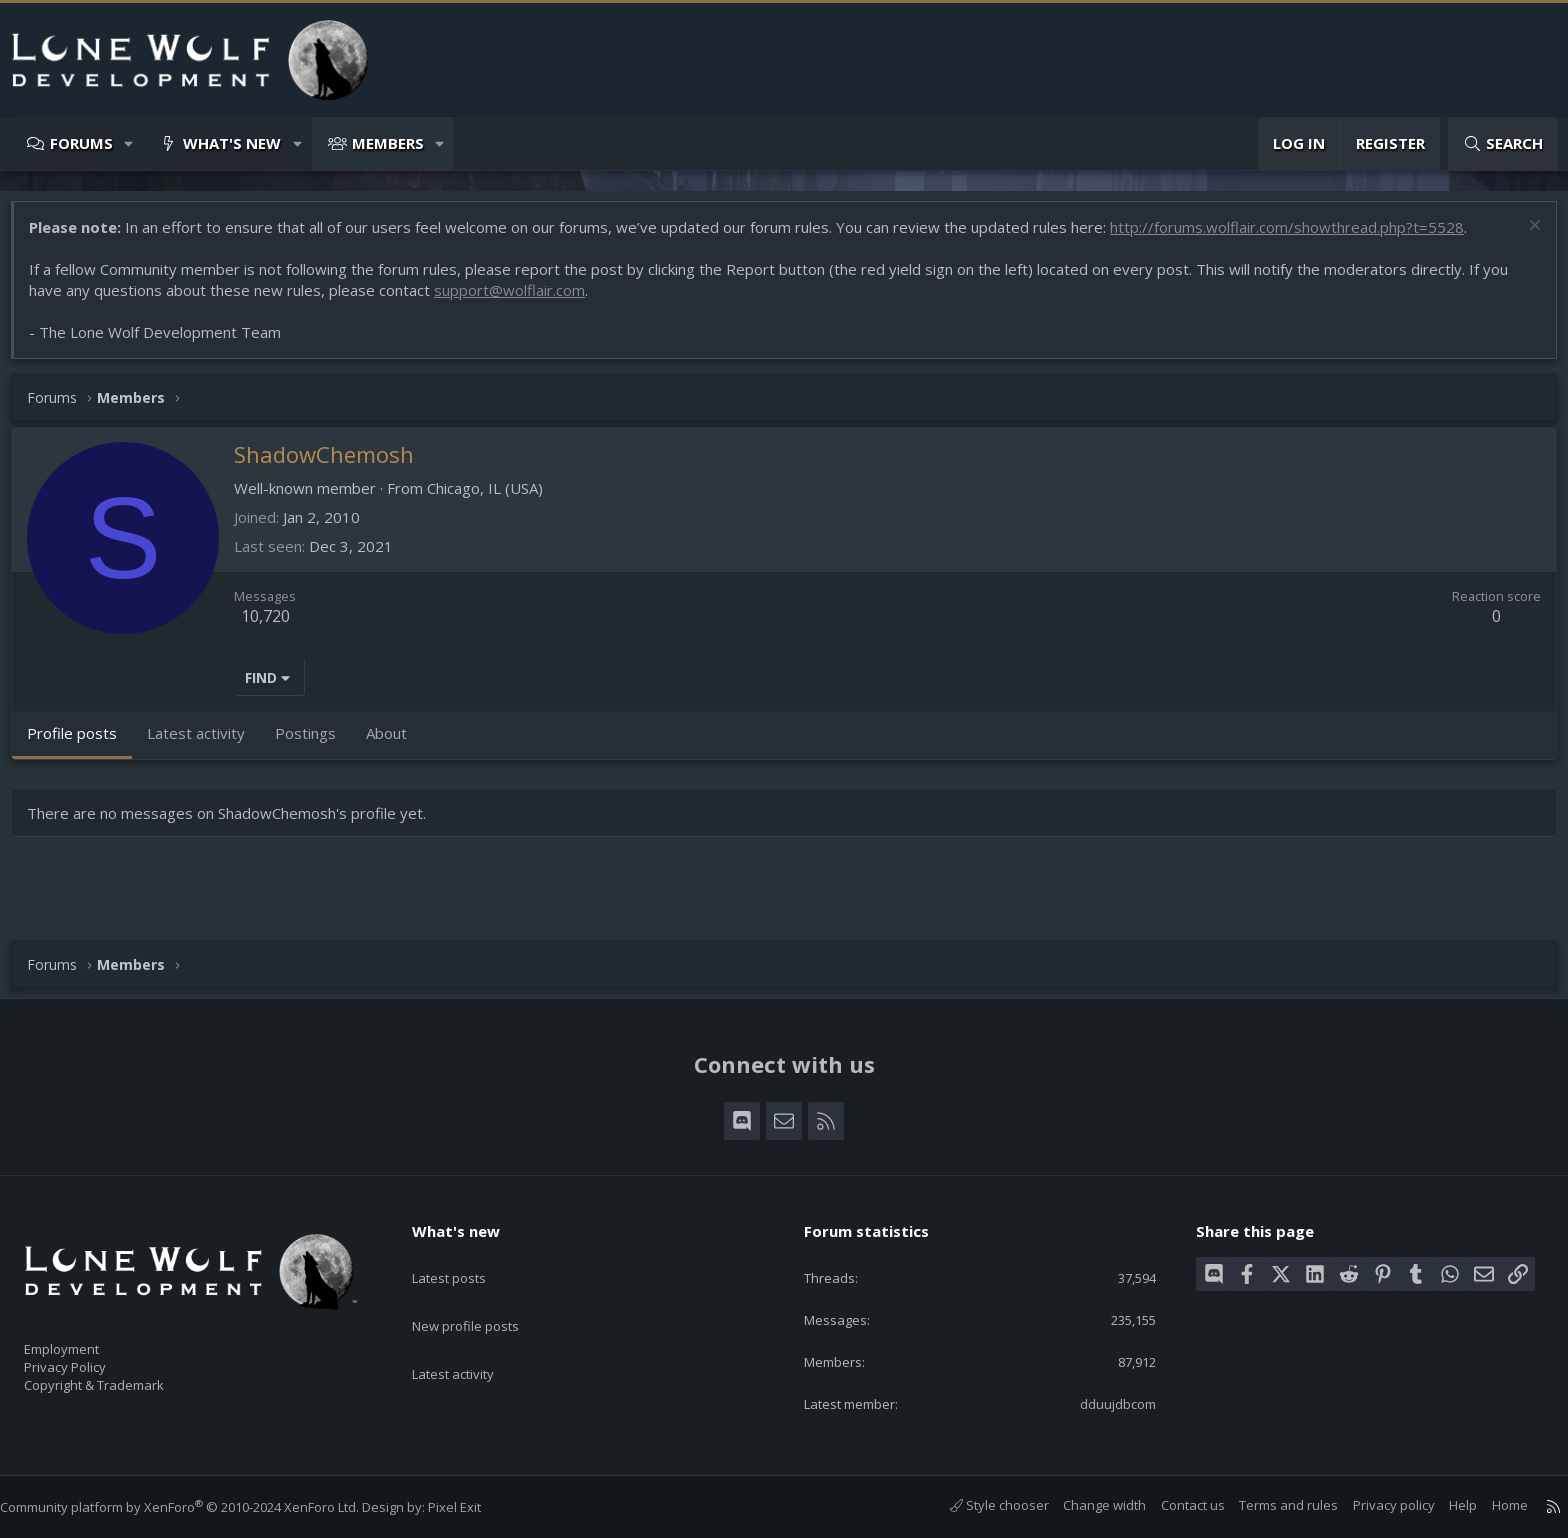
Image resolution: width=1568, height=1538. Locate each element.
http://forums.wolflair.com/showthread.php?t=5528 (1297, 237)
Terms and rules (1268, 1505)
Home (1490, 1505)
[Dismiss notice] (1522, 237)
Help (1443, 1505)
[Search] (1503, 143)
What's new (232, 143)
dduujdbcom (1103, 1402)
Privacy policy (1374, 1505)
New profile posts (484, 1294)
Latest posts (466, 1255)
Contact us (1173, 1505)
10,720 (275, 626)
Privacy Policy (91, 1358)
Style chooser (979, 1505)
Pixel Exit (474, 1507)
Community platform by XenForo (199, 1507)
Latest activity (471, 1333)
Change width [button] (1084, 1505)
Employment (87, 1337)
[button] (129, 143)
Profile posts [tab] (82, 743)
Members (388, 143)
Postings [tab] (315, 743)
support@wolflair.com (519, 300)
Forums (81, 143)
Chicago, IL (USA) (495, 498)
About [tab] (396, 743)
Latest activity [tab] (206, 743)
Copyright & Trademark (125, 1379)
